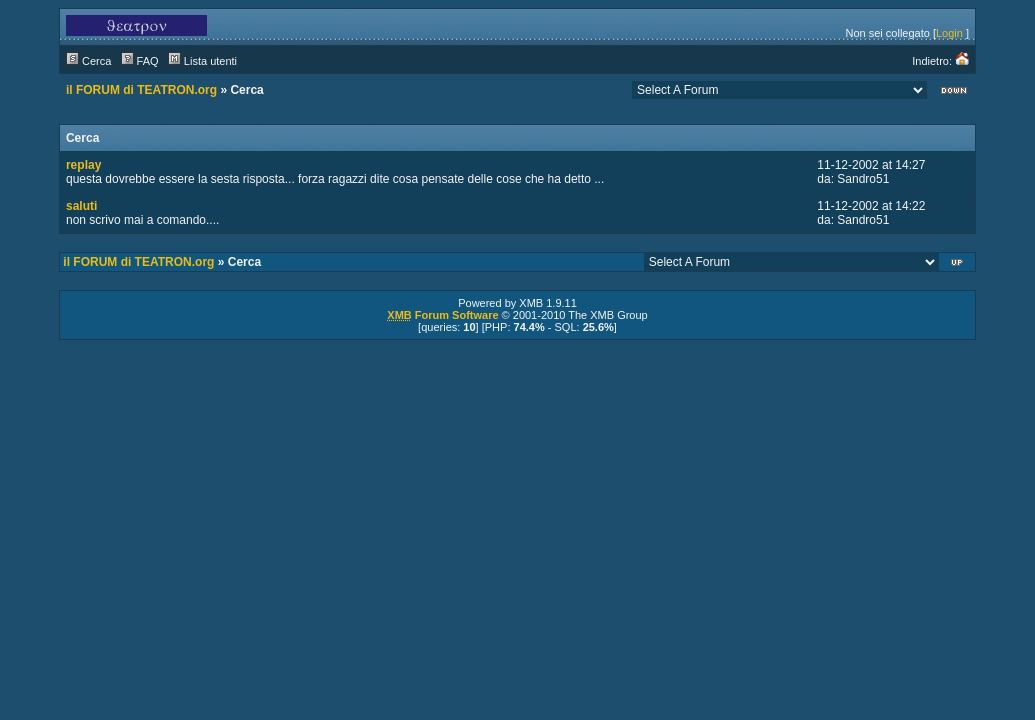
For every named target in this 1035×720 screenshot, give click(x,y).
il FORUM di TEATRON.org (141, 90)
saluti (81, 206)
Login (949, 33)
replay (83, 165)
